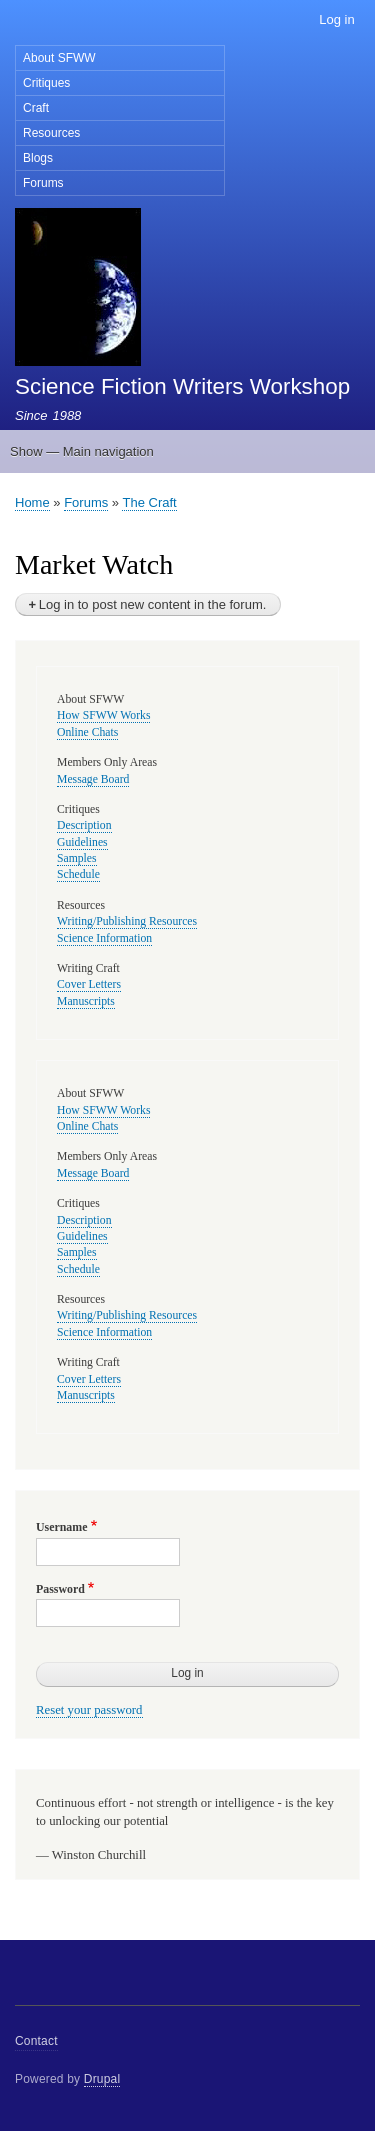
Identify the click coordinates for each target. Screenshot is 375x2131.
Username (61, 1527)
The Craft (149, 502)
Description (84, 825)
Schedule (78, 874)
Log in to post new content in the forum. (153, 604)
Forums (43, 183)
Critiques (46, 83)
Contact (36, 2041)
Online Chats (87, 732)
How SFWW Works (103, 715)
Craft (36, 108)
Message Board (93, 779)
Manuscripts (86, 1001)
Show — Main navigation (82, 451)
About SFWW (59, 58)
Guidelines (82, 842)
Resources (51, 133)
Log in (336, 19)
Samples (77, 858)
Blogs (38, 158)
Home (32, 502)
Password (60, 1589)
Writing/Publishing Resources (127, 921)
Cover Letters (89, 984)
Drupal (102, 2079)
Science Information (104, 938)
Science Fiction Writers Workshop (182, 386)
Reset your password (89, 1710)
